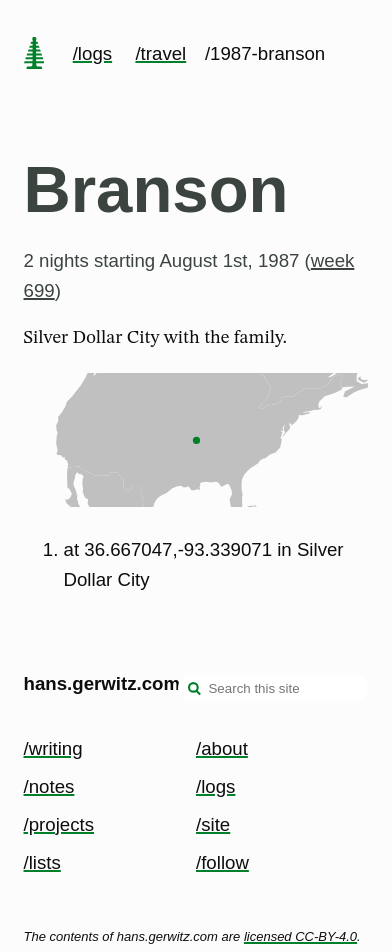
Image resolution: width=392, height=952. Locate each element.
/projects (59, 824)
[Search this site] (273, 688)
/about (222, 748)
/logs (92, 53)
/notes (49, 786)
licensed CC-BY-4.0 (300, 936)
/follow (222, 862)
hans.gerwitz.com (102, 683)
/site (213, 824)
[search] (195, 690)
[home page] (34, 55)
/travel (160, 53)
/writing (53, 748)
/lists (42, 862)
